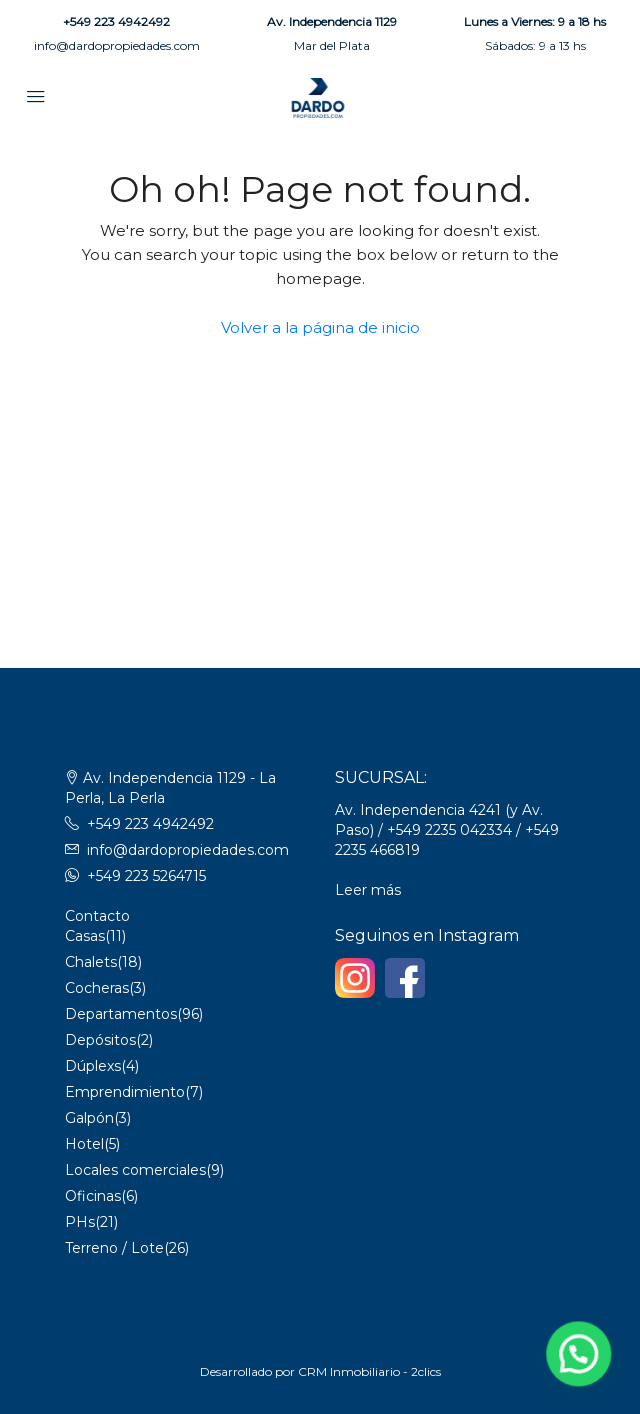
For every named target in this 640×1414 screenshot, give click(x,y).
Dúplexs (93, 1066)
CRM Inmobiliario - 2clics (369, 1371)
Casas (85, 936)
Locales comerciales (135, 1170)
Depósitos (100, 1040)
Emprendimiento (125, 1092)
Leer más (368, 890)
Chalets (91, 962)
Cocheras (97, 988)
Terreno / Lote (114, 1248)
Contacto (97, 916)
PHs (80, 1222)
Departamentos (121, 1014)
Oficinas (93, 1196)
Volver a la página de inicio (320, 327)
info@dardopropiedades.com (117, 45)
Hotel (84, 1144)
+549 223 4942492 (116, 21)
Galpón (89, 1118)
